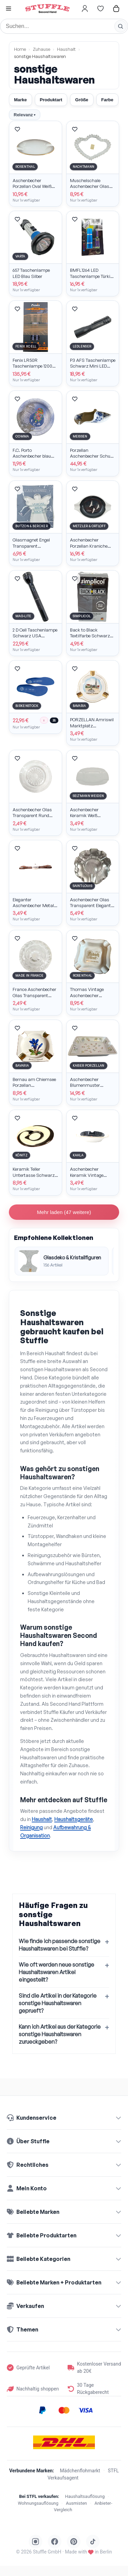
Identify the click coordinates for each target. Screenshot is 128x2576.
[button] (8, 9)
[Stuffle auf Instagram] (35, 2541)
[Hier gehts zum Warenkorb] (116, 8)
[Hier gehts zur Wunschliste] (100, 8)
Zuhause (41, 49)
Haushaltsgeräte (73, 1819)
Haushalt (66, 49)
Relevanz (24, 114)
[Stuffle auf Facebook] (54, 2541)
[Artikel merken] (17, 129)
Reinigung (31, 1827)
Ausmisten (76, 2503)
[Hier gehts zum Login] (84, 8)
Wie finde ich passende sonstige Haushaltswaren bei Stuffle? (59, 1945)
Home (20, 49)
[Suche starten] (120, 26)
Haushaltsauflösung (85, 2496)
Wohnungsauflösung (38, 2503)
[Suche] (64, 26)
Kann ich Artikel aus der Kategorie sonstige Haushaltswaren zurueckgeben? (60, 2034)
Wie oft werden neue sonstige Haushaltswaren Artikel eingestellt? (56, 1972)
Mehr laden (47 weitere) (64, 1212)
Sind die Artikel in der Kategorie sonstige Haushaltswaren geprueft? (58, 2003)
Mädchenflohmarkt (80, 2470)
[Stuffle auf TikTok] (93, 2541)
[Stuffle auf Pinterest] (74, 2541)
